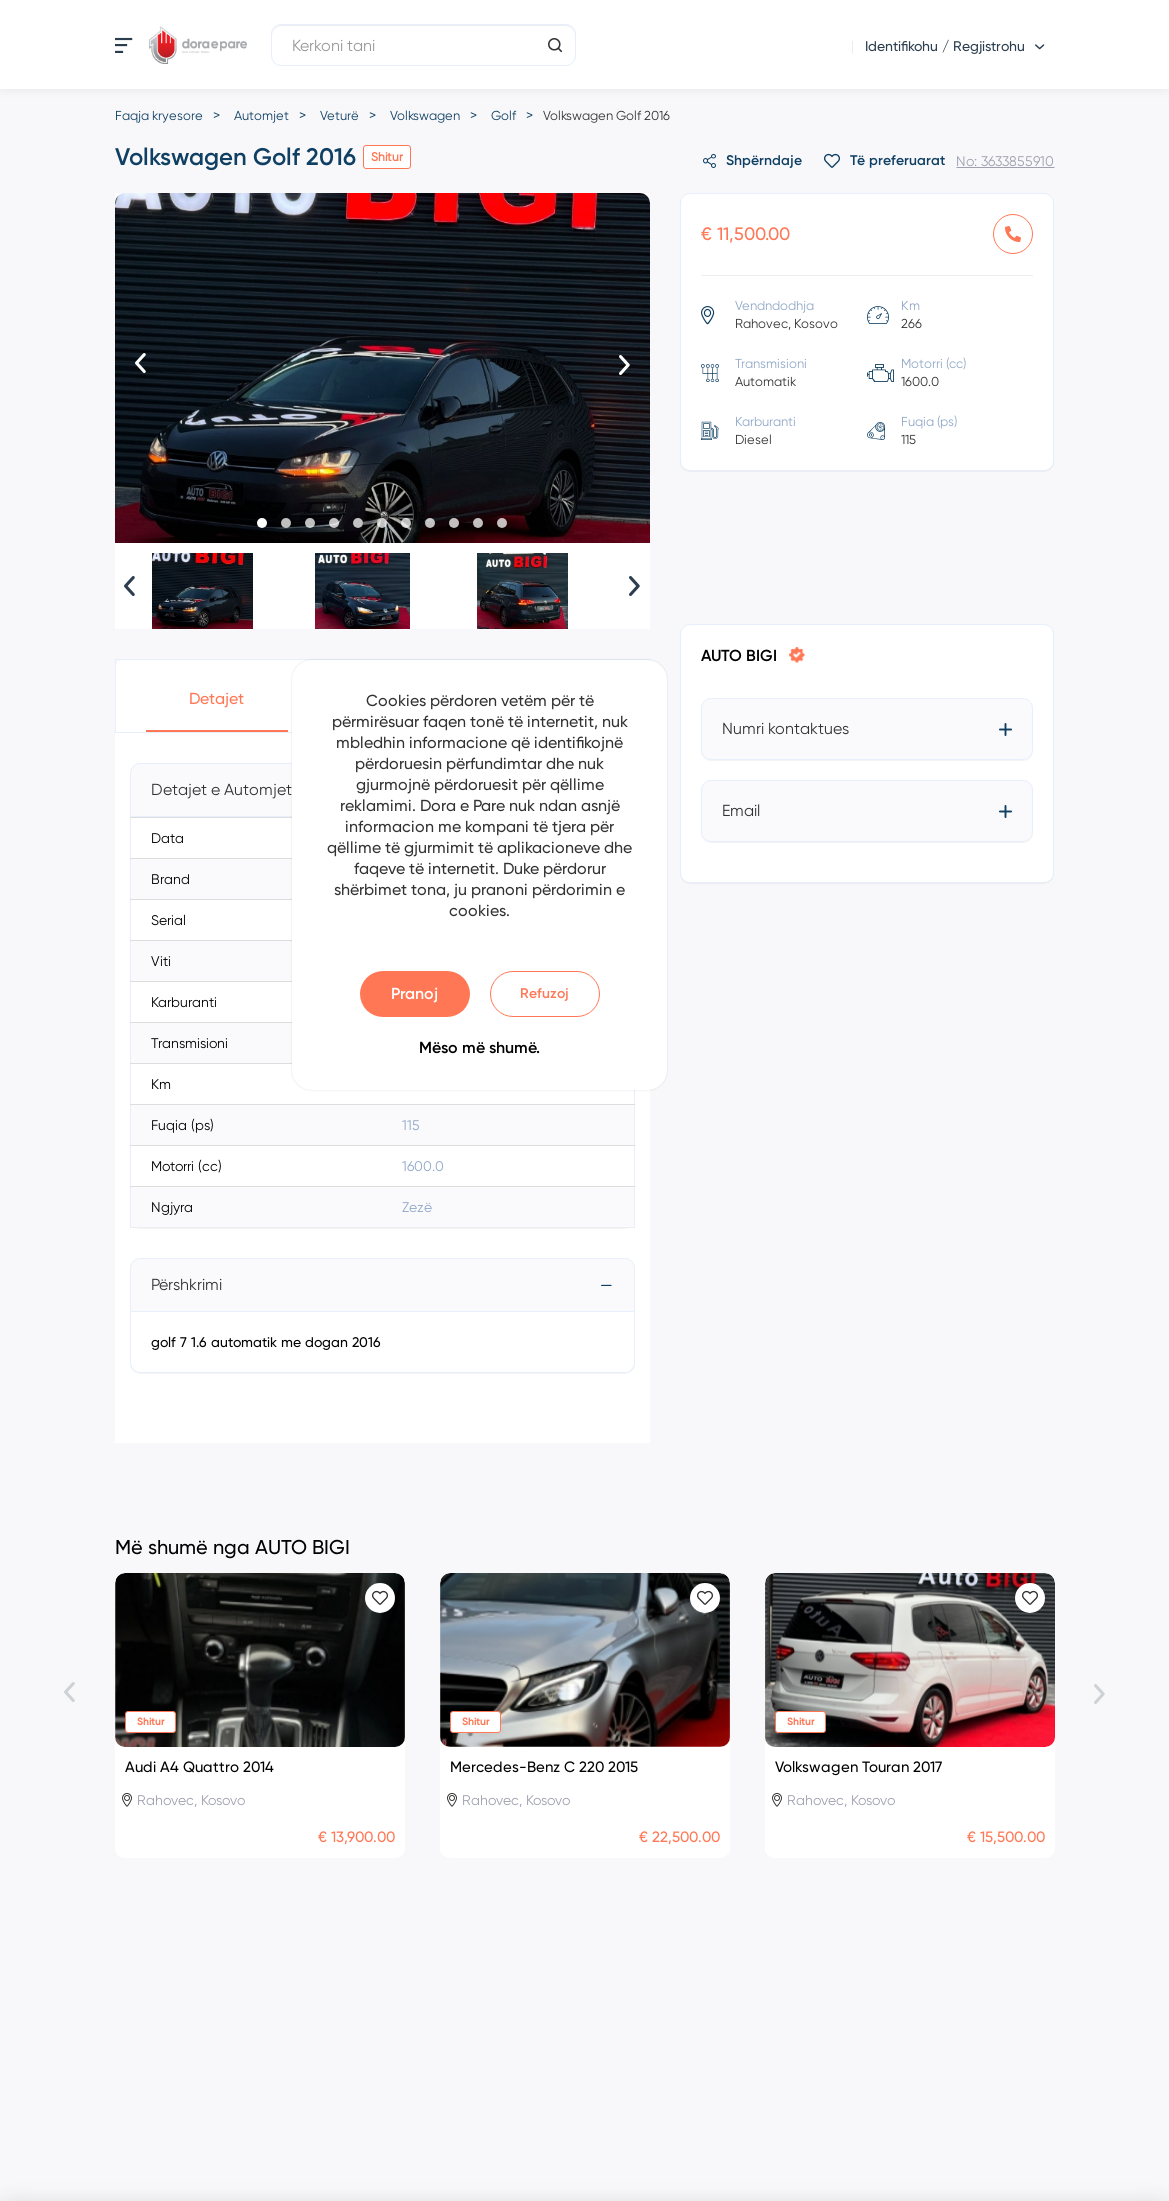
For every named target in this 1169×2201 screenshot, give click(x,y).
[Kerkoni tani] (424, 45)
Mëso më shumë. (479, 1047)
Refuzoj (544, 993)
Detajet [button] (216, 698)
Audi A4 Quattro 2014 (199, 1767)
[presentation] (140, 365)
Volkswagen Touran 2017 (858, 1767)
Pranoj (414, 993)
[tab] (383, 1285)
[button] (262, 523)
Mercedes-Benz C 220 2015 (544, 1767)
